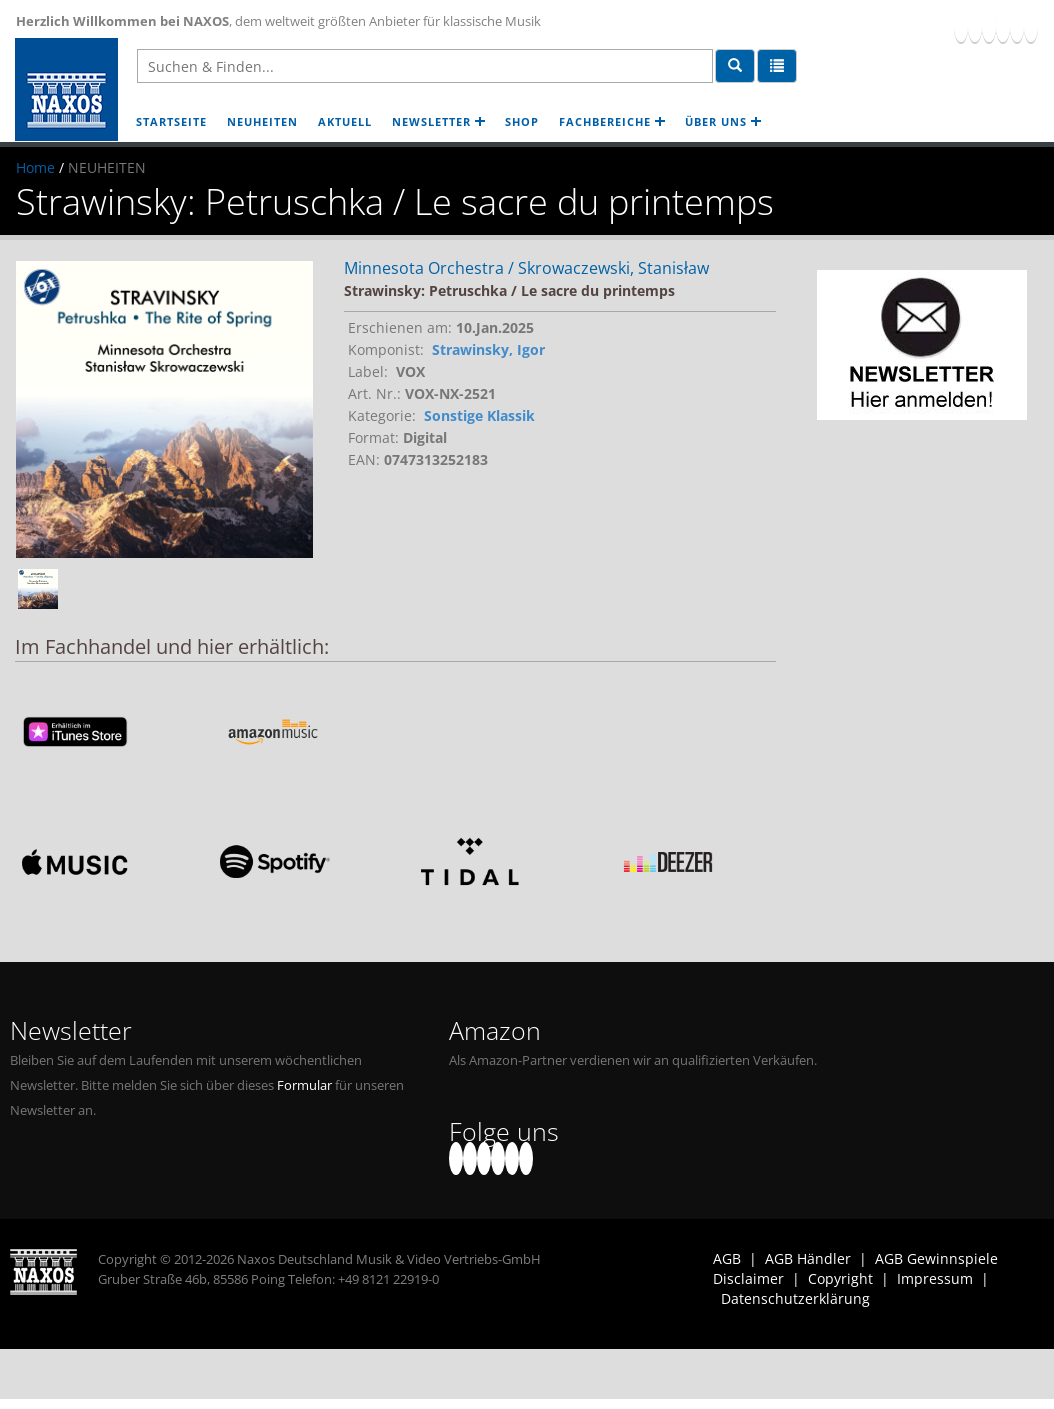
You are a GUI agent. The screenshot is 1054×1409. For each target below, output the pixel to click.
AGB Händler (808, 1258)
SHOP (522, 121)
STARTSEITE (171, 121)
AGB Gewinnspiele (936, 1258)
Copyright (840, 1278)
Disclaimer (748, 1278)
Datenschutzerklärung (795, 1298)
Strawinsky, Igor (488, 349)
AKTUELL (345, 121)
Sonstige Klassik (479, 415)
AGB (727, 1258)
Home (35, 167)
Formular (304, 1085)
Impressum (935, 1278)
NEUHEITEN (262, 121)
